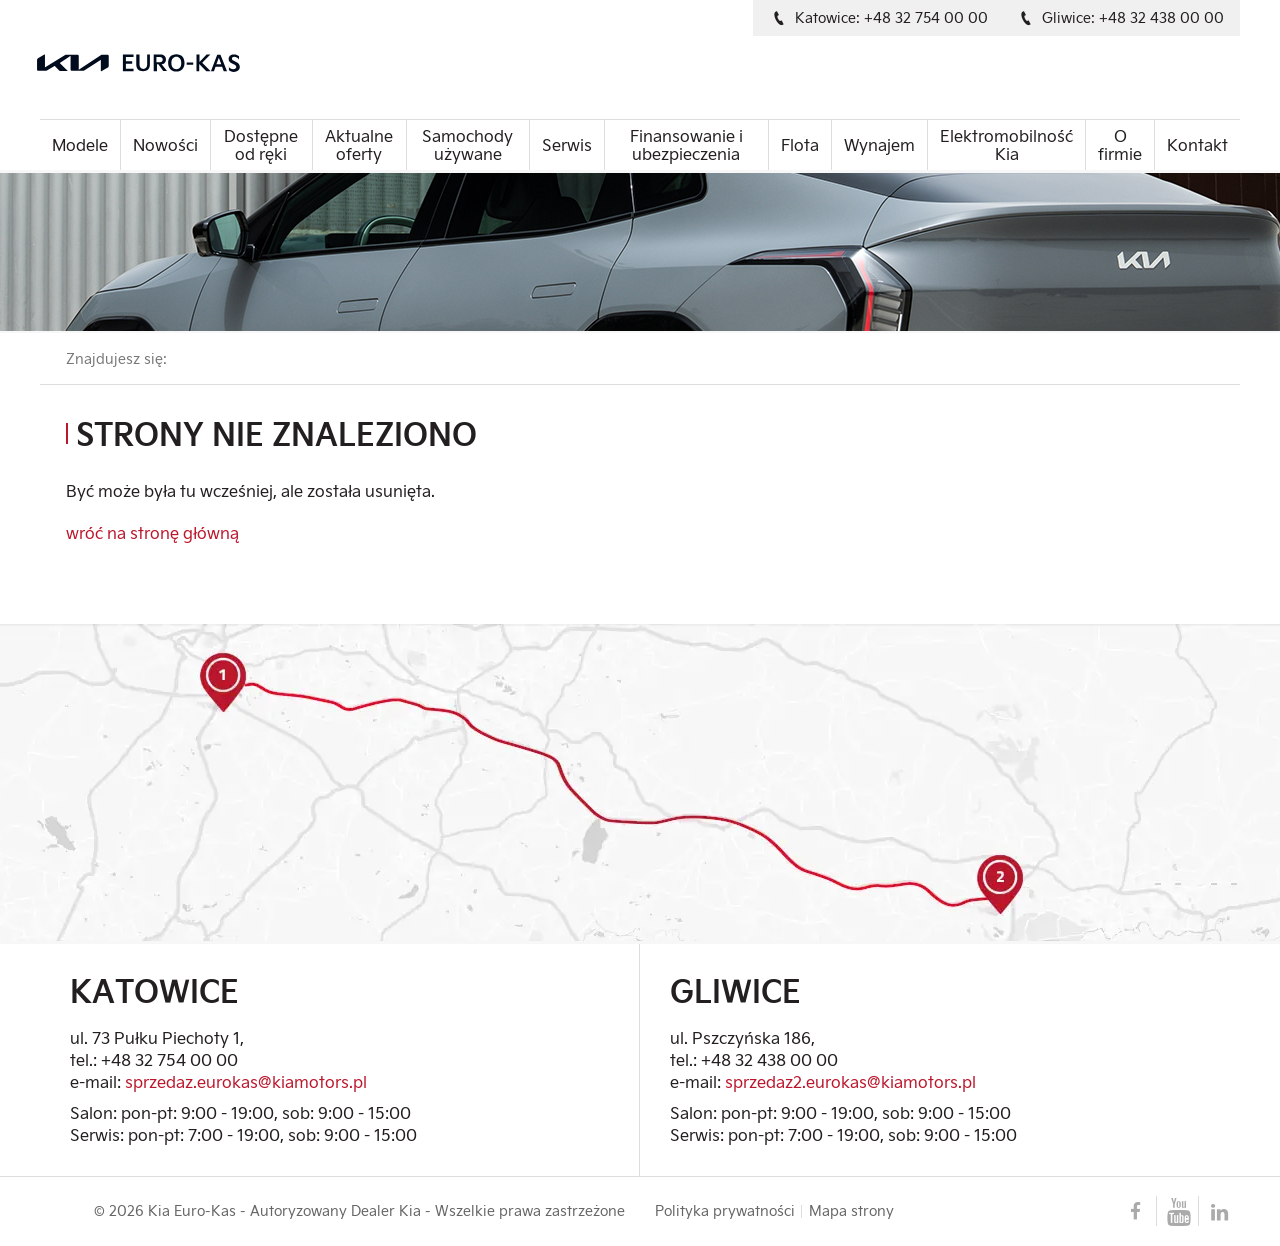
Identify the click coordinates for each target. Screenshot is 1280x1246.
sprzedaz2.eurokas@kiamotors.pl (850, 1081)
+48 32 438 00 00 (769, 1059)
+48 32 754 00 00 (169, 1059)
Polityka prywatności (725, 1211)
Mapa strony (851, 1211)
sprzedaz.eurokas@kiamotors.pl (246, 1081)
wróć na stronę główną (152, 532)
